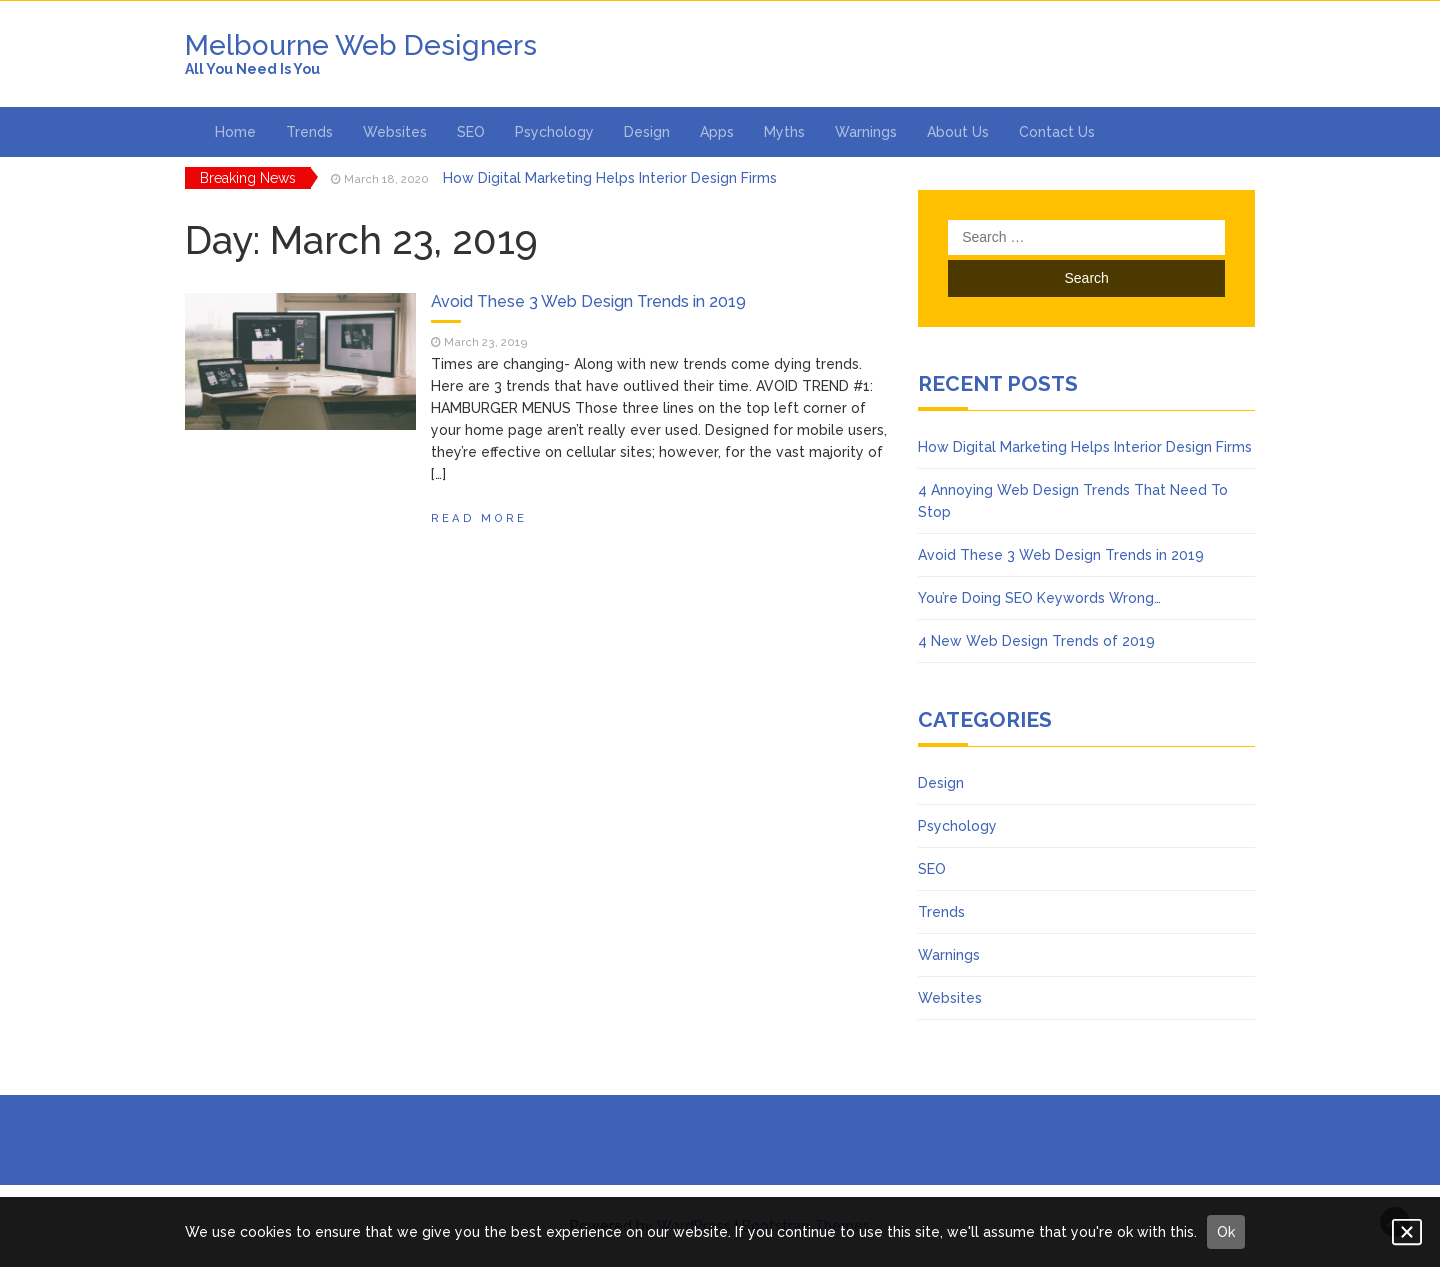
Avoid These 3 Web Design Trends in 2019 (588, 301)
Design (647, 132)
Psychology (554, 132)
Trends (309, 132)
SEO (471, 132)
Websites (395, 132)
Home (235, 132)
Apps (717, 132)
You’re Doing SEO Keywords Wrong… (1039, 598)
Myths (784, 132)
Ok (1226, 1232)
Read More (479, 518)
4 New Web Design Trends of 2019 (1036, 641)
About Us (958, 132)
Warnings (866, 132)
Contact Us (1057, 132)
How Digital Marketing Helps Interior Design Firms (610, 178)
